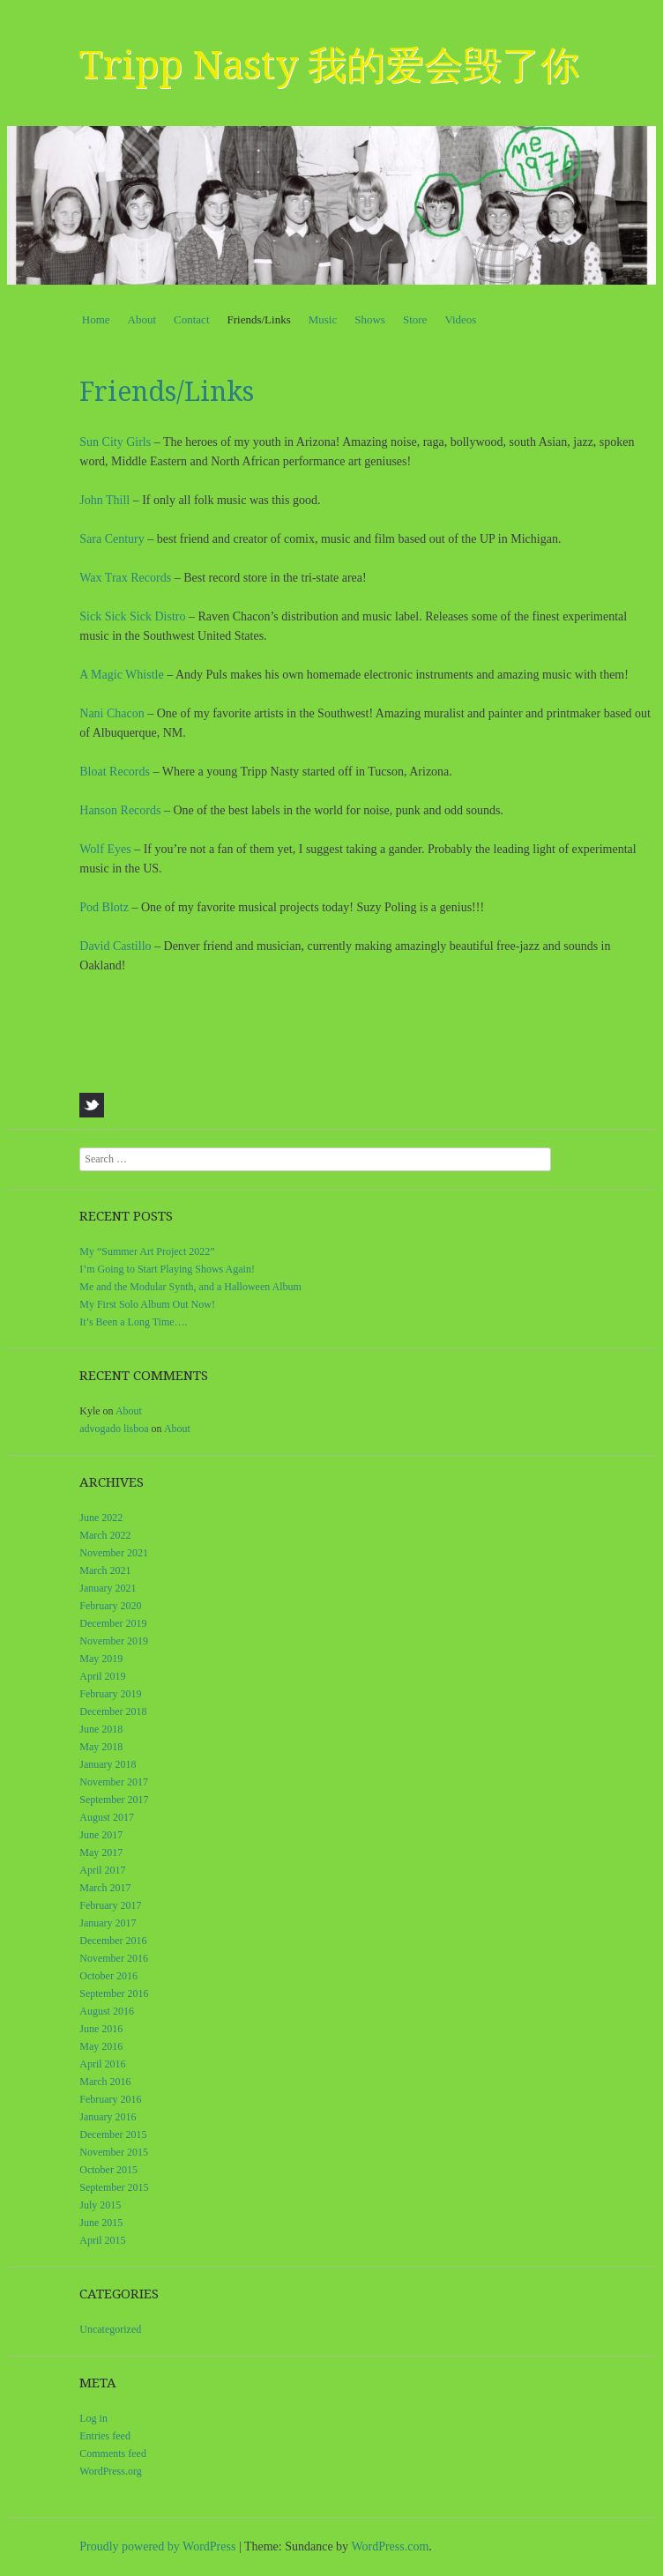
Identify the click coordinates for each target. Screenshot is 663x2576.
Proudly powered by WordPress (157, 2546)
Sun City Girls (115, 442)
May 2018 (101, 1747)
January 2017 (107, 1923)
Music (323, 319)
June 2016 (101, 2029)
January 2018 (107, 1764)
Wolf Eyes (104, 849)
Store (415, 319)
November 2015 (113, 2152)
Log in (93, 2418)
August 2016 (106, 2011)
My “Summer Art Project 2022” (146, 1251)
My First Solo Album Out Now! (147, 1304)
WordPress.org (110, 2471)
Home (96, 319)
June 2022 (101, 1517)
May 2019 (101, 1658)
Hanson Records (119, 810)
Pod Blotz (104, 907)
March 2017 (104, 1888)
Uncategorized (110, 2329)
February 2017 (110, 1905)
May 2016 (101, 2046)
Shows (369, 319)
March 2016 (104, 2081)
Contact (191, 319)
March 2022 (104, 1535)
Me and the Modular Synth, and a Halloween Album (190, 1287)
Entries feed (104, 2436)
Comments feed (112, 2453)
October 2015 (108, 2170)
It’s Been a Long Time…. (133, 1322)
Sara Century (111, 539)
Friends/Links (259, 319)
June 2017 (101, 1835)
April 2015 (102, 2240)
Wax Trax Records (125, 577)
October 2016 (108, 1976)
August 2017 (106, 1817)
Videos (460, 319)
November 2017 (113, 1782)
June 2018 (101, 1729)
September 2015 (113, 2187)
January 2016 (107, 2117)
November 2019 (113, 1641)
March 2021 (104, 1570)
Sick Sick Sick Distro (134, 616)
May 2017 (101, 1852)
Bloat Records (114, 771)
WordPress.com (389, 2546)
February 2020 (110, 1606)
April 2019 (102, 1676)
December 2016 (112, 1940)
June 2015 (101, 2222)
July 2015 (100, 2205)
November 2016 (113, 1958)
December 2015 (112, 2134)
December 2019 (112, 1623)
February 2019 (110, 1694)
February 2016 (110, 2099)
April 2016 (102, 2064)
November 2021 (113, 1553)
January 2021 (107, 1588)
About (142, 319)
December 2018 (112, 1711)
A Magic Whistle (121, 674)
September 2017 (113, 1799)
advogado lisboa (113, 1428)
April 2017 (102, 1870)
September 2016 (113, 1993)
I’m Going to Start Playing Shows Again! (167, 1269)
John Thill (104, 500)
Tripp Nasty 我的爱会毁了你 (329, 65)
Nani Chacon (111, 713)
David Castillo (115, 946)
